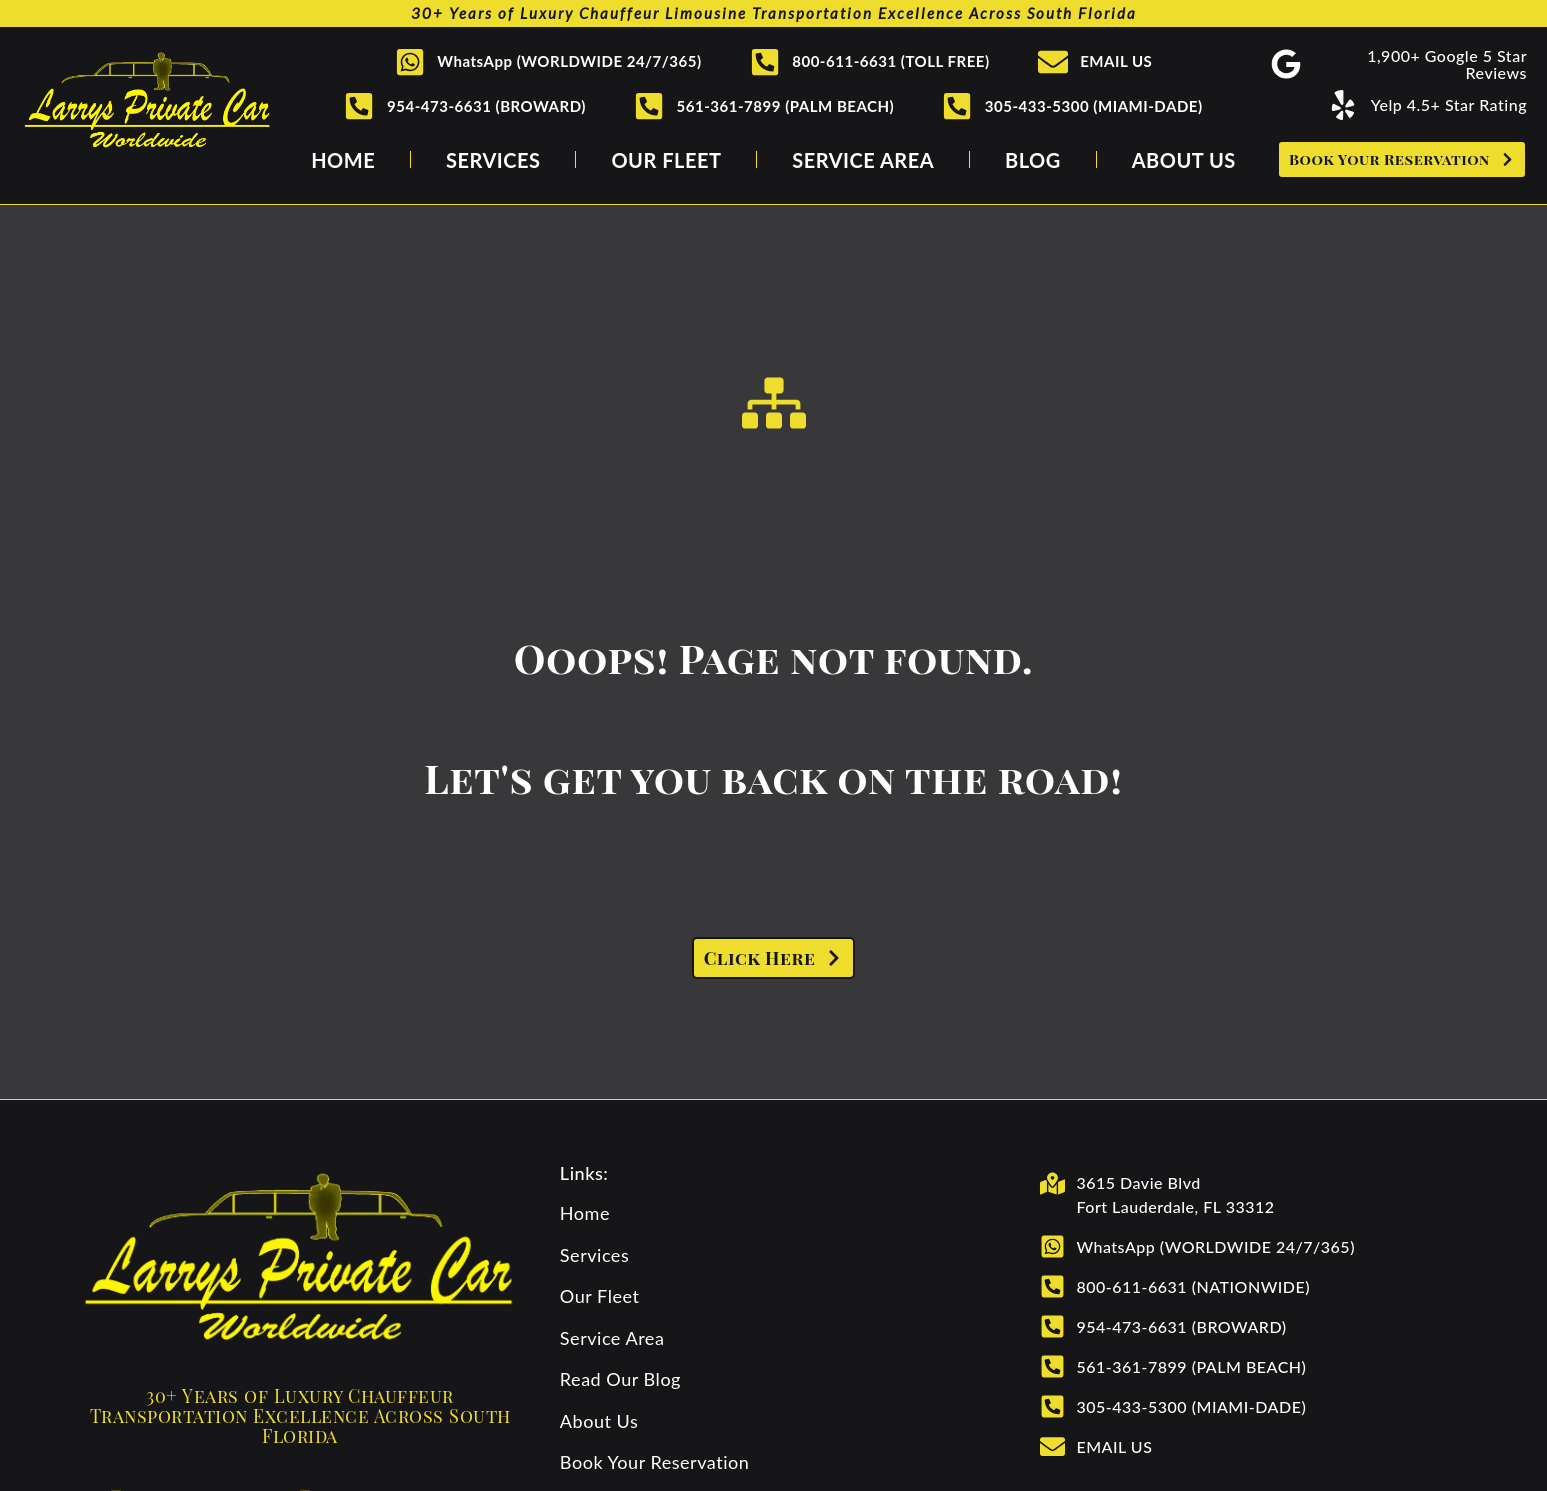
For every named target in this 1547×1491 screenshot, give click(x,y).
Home (343, 160)
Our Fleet (666, 160)
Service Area (863, 160)
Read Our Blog (620, 1379)
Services (493, 160)
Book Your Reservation (655, 1462)
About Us (1184, 160)
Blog (1033, 160)
